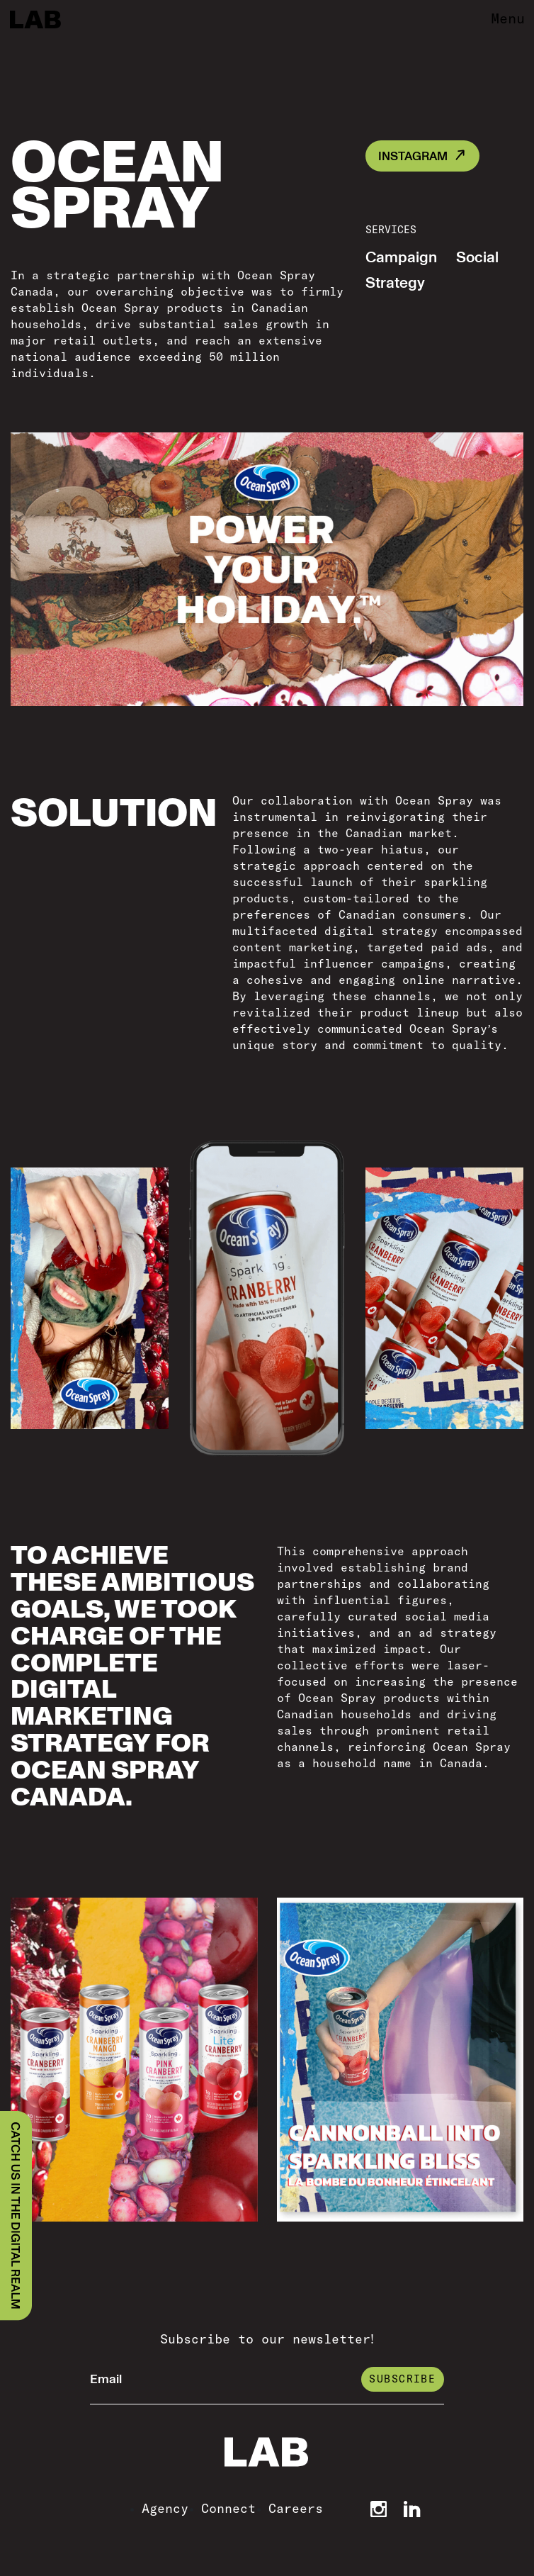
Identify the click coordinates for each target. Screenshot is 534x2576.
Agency (165, 2508)
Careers (295, 2508)
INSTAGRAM (413, 156)
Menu (508, 18)
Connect (228, 2508)
